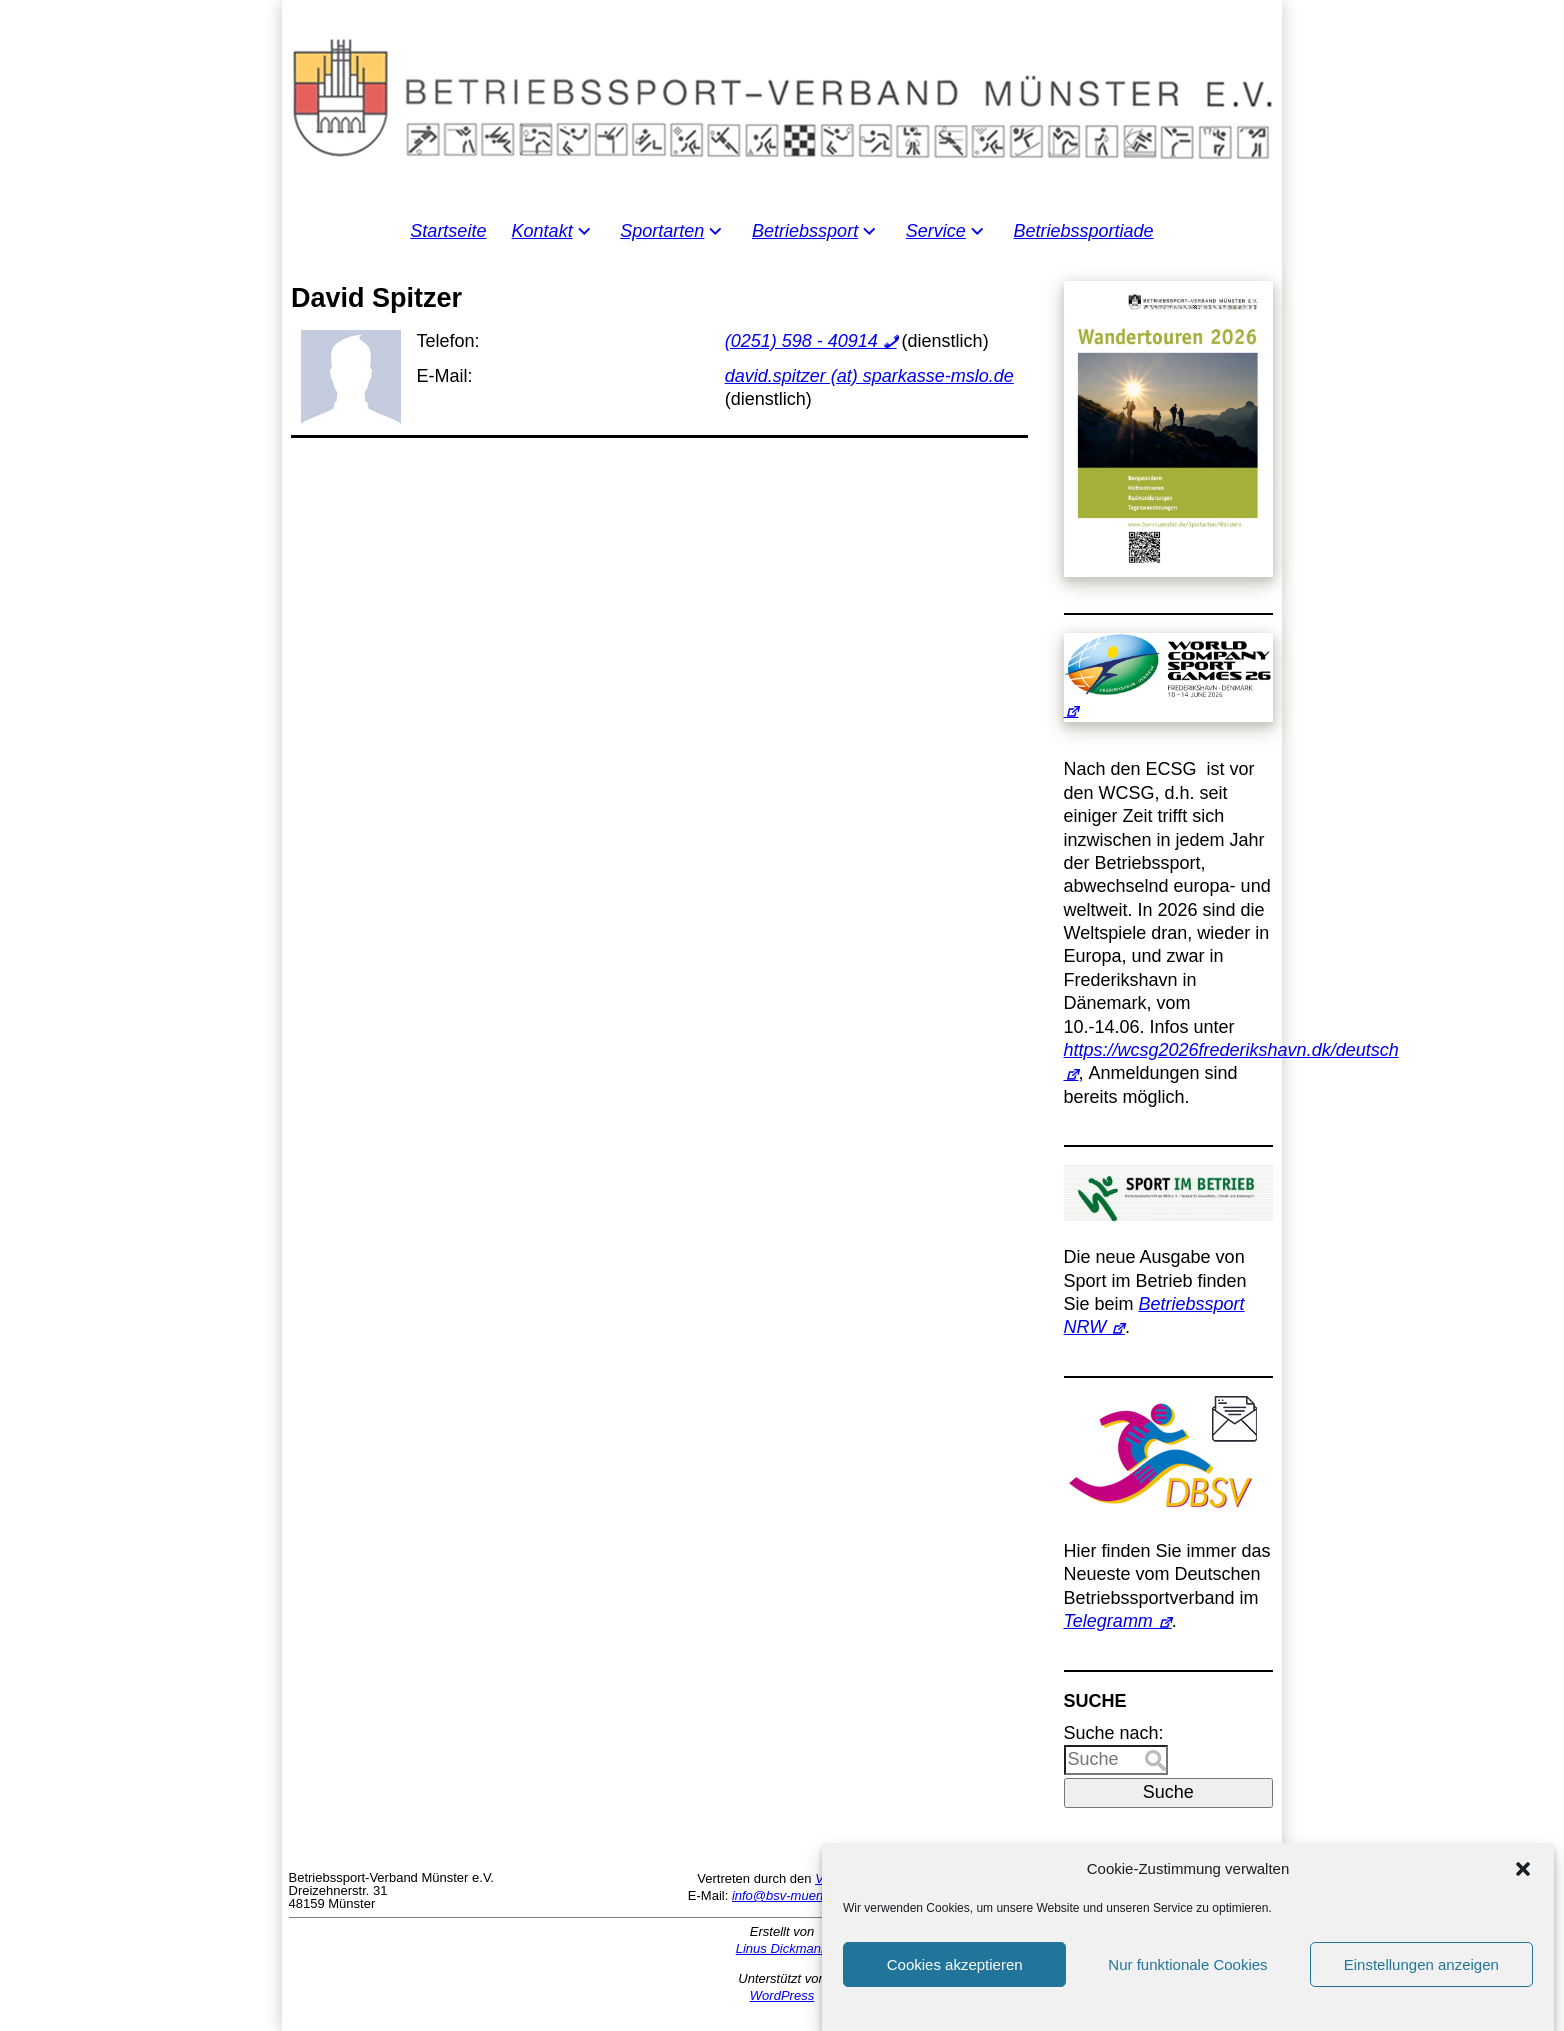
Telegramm (1108, 1621)
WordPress (782, 1995)
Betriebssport (805, 231)
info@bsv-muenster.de (797, 1895)
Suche (1168, 1792)
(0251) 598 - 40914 (801, 341)
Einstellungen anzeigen (1421, 1965)
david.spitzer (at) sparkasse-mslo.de (869, 376)
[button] (1523, 1870)
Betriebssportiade (1084, 231)
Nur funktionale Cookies (1187, 1965)
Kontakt (542, 231)
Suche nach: (1114, 1733)
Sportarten (662, 231)
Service (936, 231)
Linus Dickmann (782, 1948)
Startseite (448, 231)
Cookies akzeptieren (955, 1965)
